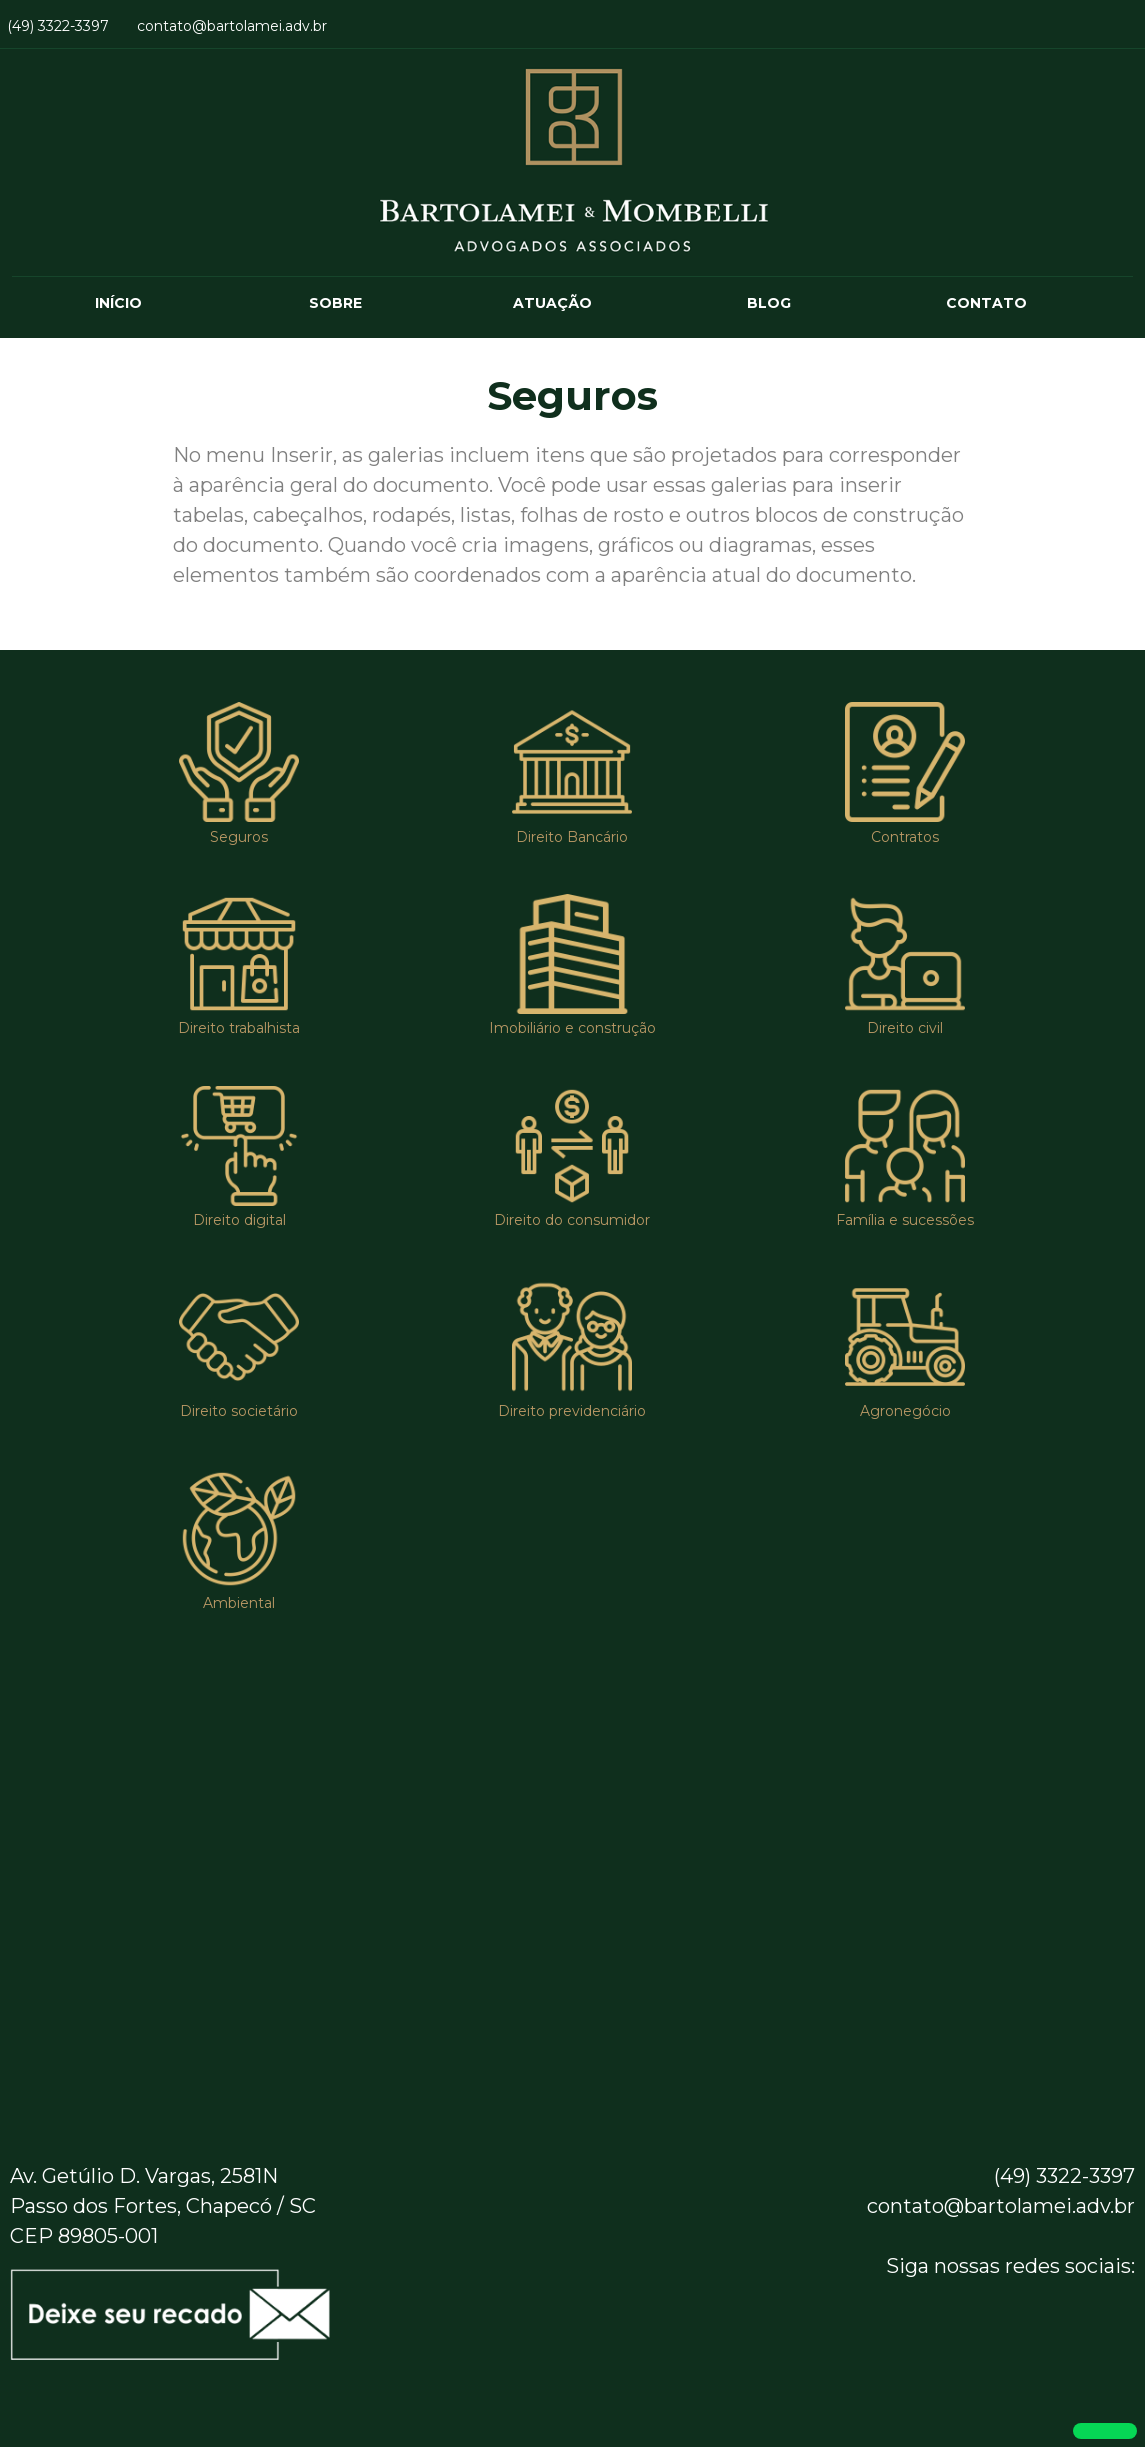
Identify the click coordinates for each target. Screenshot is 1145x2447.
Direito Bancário (572, 837)
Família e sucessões (905, 1220)
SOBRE (335, 303)
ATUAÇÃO (552, 303)
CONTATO (986, 303)
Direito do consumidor (572, 1220)
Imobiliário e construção (572, 1028)
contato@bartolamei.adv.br (232, 26)
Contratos (905, 837)
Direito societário (239, 1412)
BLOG (769, 303)
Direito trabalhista (239, 1028)
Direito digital (239, 1220)
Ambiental (239, 1603)
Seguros (239, 837)
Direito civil (905, 1028)
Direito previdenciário (572, 1412)
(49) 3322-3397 (58, 26)
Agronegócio (905, 1412)
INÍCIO (118, 303)
